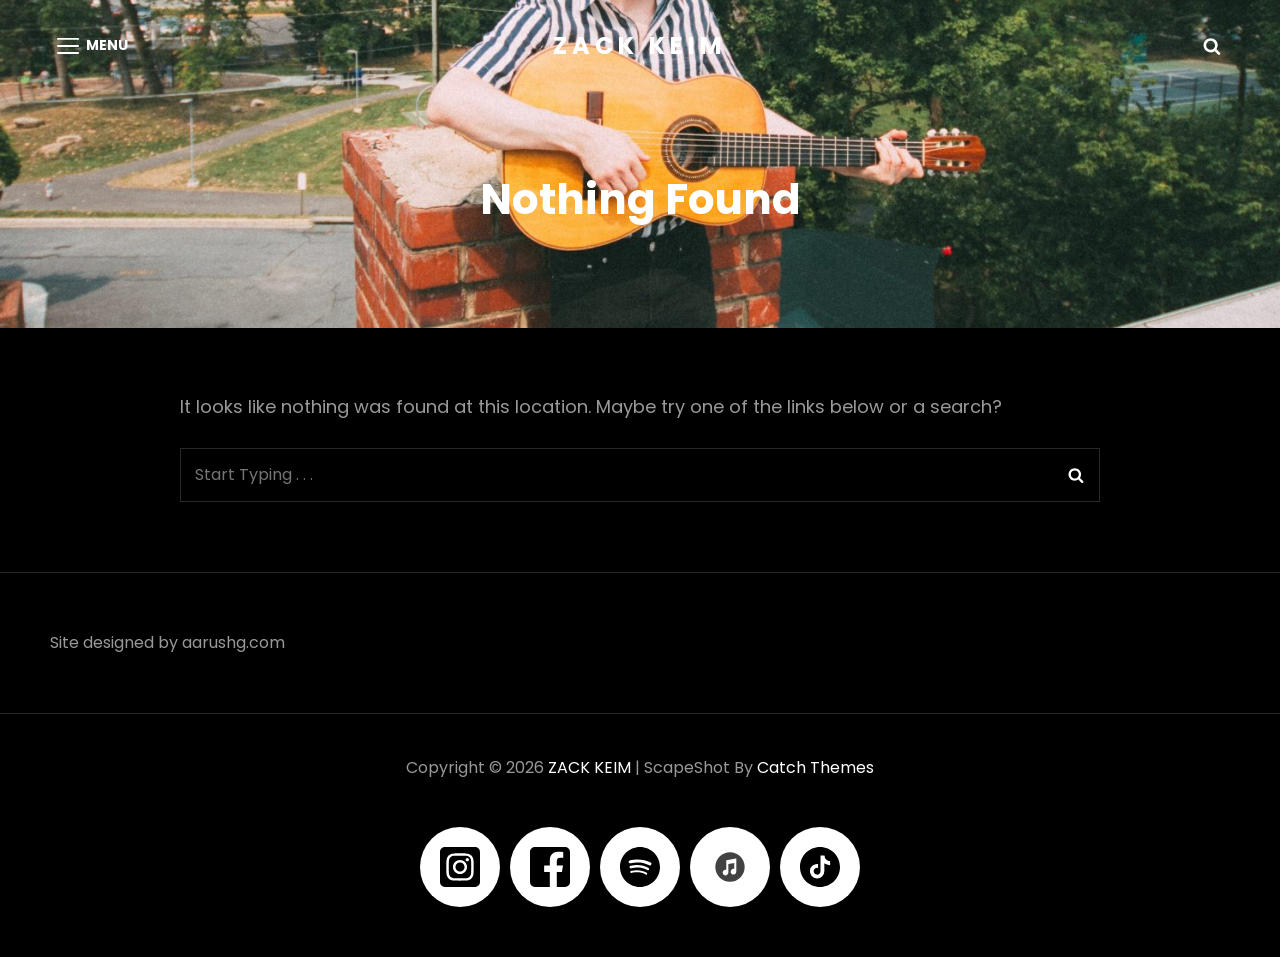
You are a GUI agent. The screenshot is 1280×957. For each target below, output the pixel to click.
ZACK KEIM (640, 45)
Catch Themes (815, 767)
